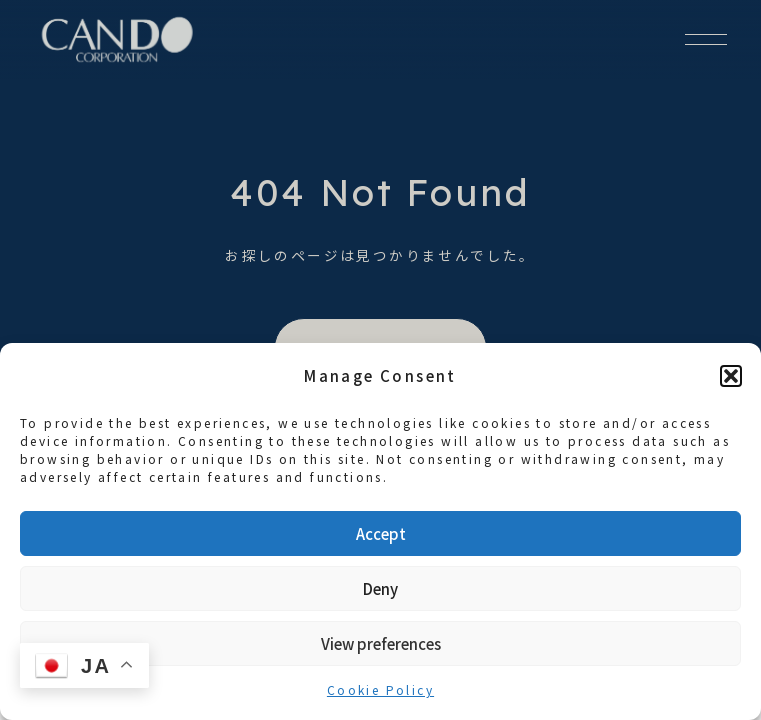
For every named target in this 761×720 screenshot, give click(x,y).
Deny (380, 588)
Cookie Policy (380, 689)
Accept (381, 533)
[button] (731, 376)
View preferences (381, 643)
